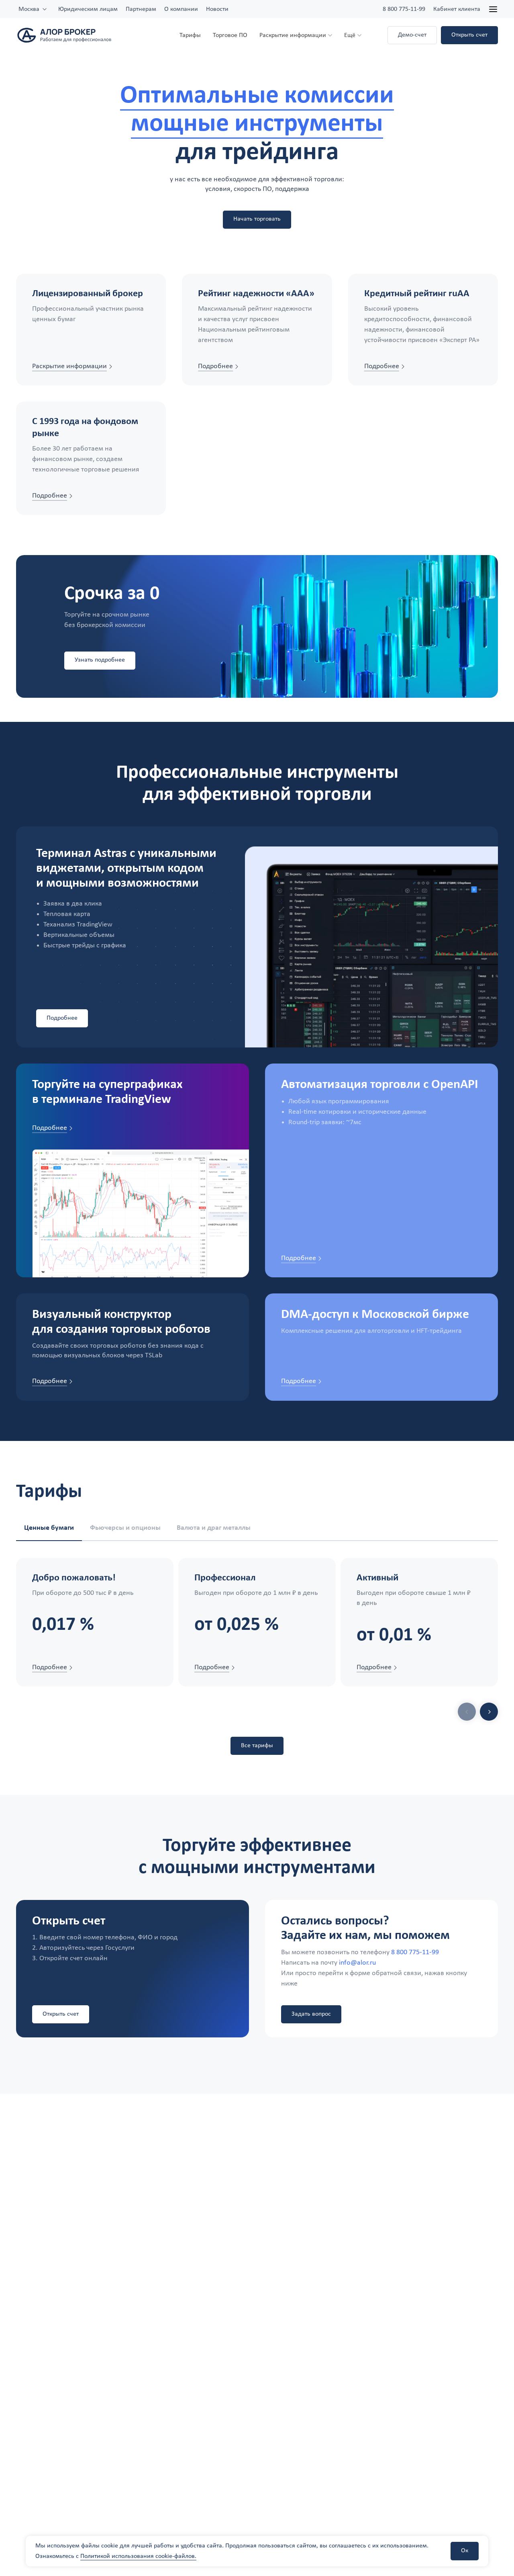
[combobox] (33, 9)
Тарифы (190, 35)
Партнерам (141, 9)
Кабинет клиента (456, 9)
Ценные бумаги (49, 1528)
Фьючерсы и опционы (125, 1528)
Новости (217, 9)
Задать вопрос (311, 2014)
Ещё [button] (349, 35)
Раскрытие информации (292, 35)
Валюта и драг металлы (214, 1528)
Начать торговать (257, 219)
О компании (181, 9)
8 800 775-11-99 (404, 9)
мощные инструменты (257, 124)
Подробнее (62, 1018)
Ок (464, 2550)
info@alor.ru (357, 1963)
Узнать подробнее (100, 660)
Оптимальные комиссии (257, 96)
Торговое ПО (230, 35)
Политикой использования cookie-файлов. (138, 2556)
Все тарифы (257, 1746)
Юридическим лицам (88, 9)
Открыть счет (469, 35)
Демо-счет (412, 35)
